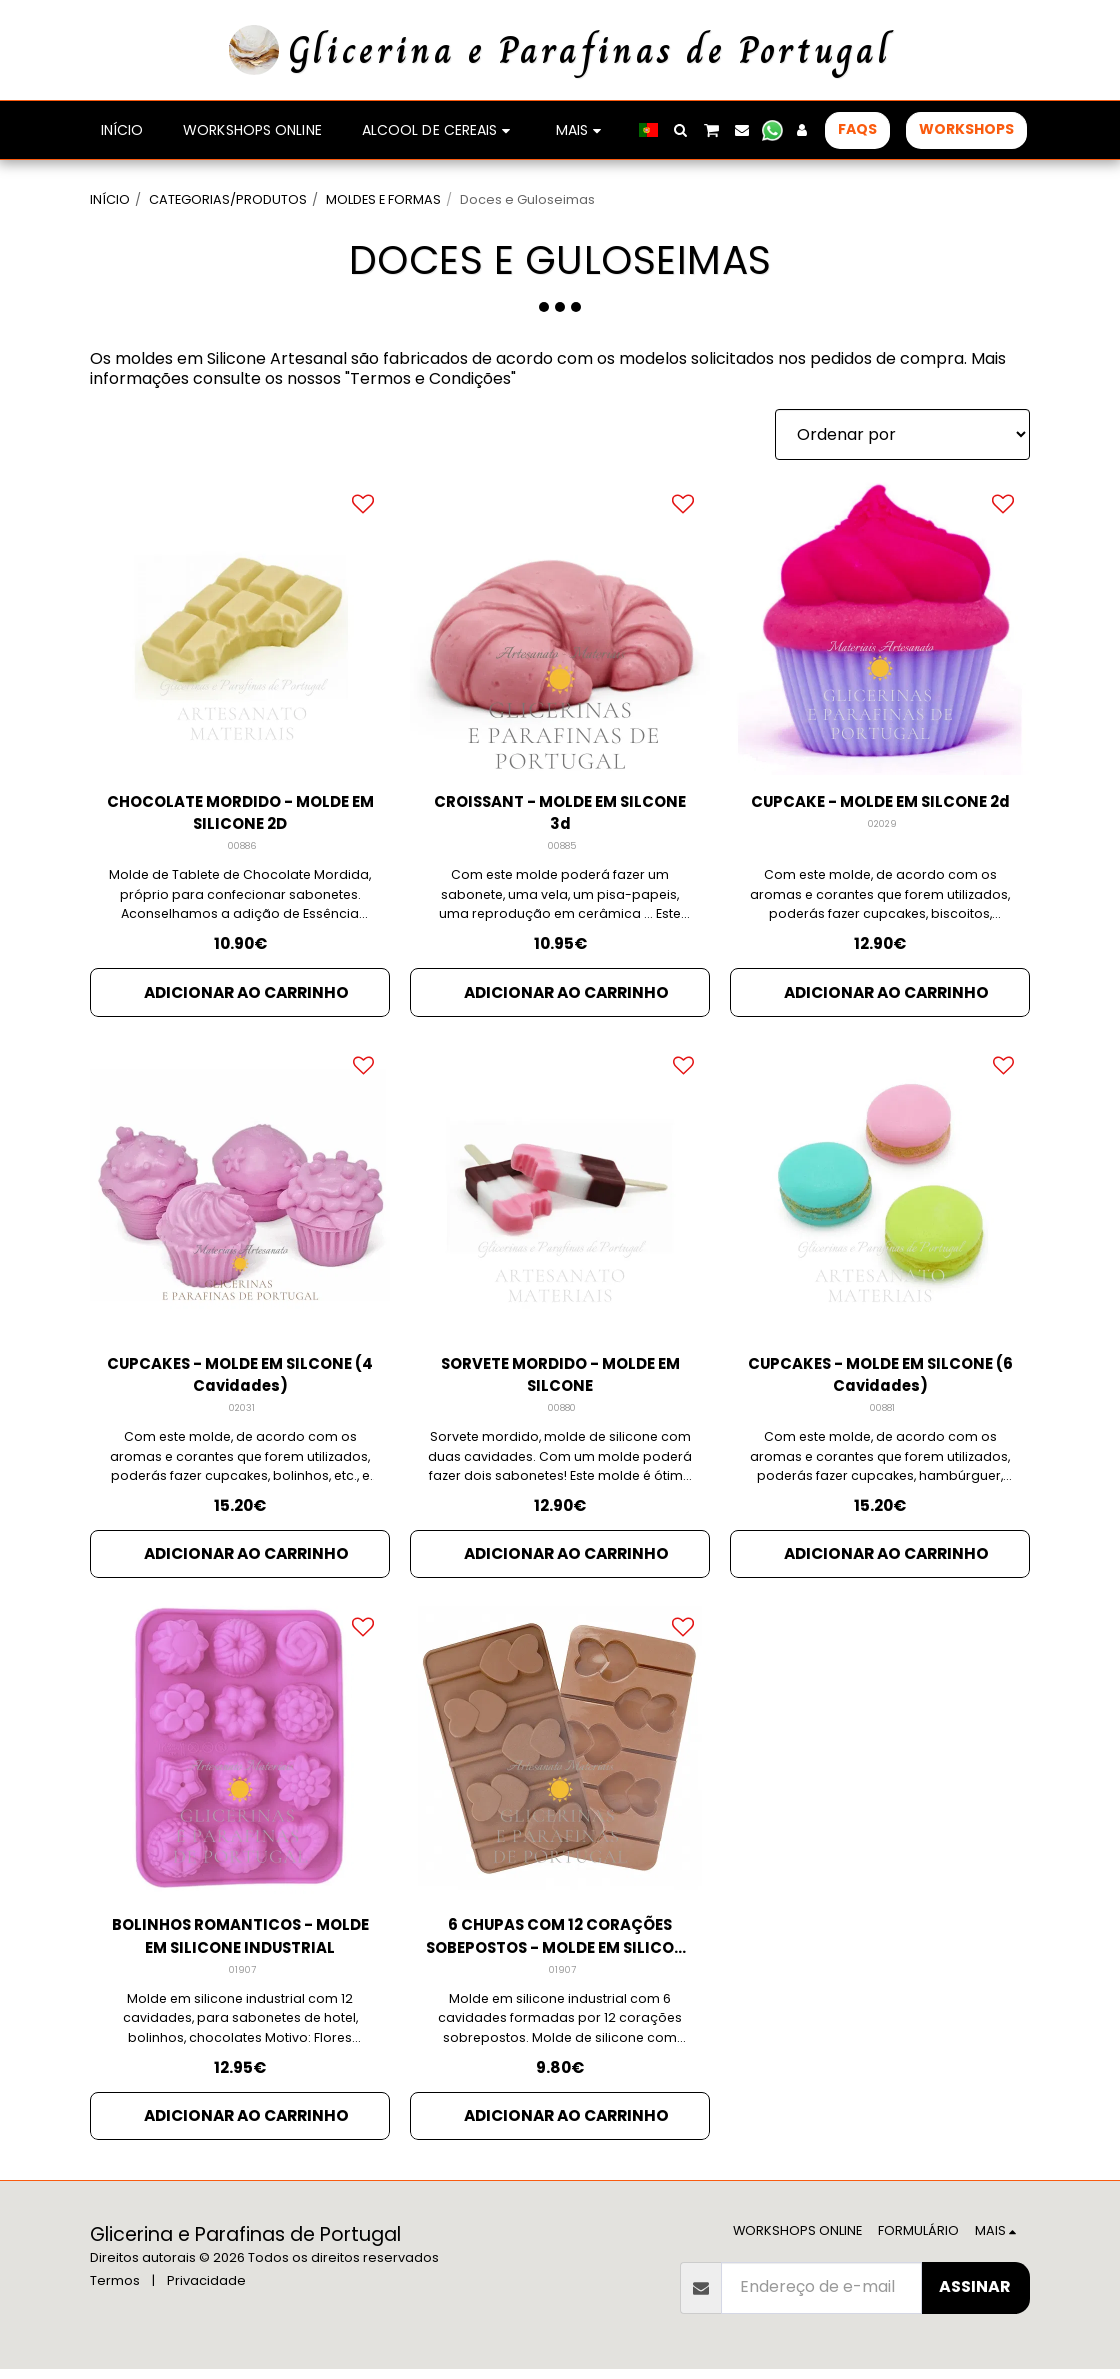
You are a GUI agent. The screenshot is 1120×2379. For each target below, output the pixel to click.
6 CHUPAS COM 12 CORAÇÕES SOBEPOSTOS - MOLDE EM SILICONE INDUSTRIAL (560, 1945)
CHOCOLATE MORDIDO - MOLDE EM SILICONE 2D (240, 814)
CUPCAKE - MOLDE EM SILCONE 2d (880, 814)
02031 (242, 1414)
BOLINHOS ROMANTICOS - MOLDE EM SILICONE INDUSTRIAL (240, 1944)
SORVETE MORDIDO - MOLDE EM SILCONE (560, 1379)
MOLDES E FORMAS (383, 199)
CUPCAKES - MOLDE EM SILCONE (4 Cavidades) (240, 1379)
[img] (240, 625)
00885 (562, 849)
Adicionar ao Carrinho (246, 994)
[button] (681, 130)
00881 (882, 1414)
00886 (242, 849)
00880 (562, 1414)
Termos (115, 2290)
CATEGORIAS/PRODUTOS (228, 199)
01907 (242, 1979)
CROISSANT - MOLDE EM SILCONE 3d (560, 814)
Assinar (975, 2296)
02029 (882, 849)
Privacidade (206, 2290)
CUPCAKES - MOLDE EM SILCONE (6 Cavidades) (880, 1379)
